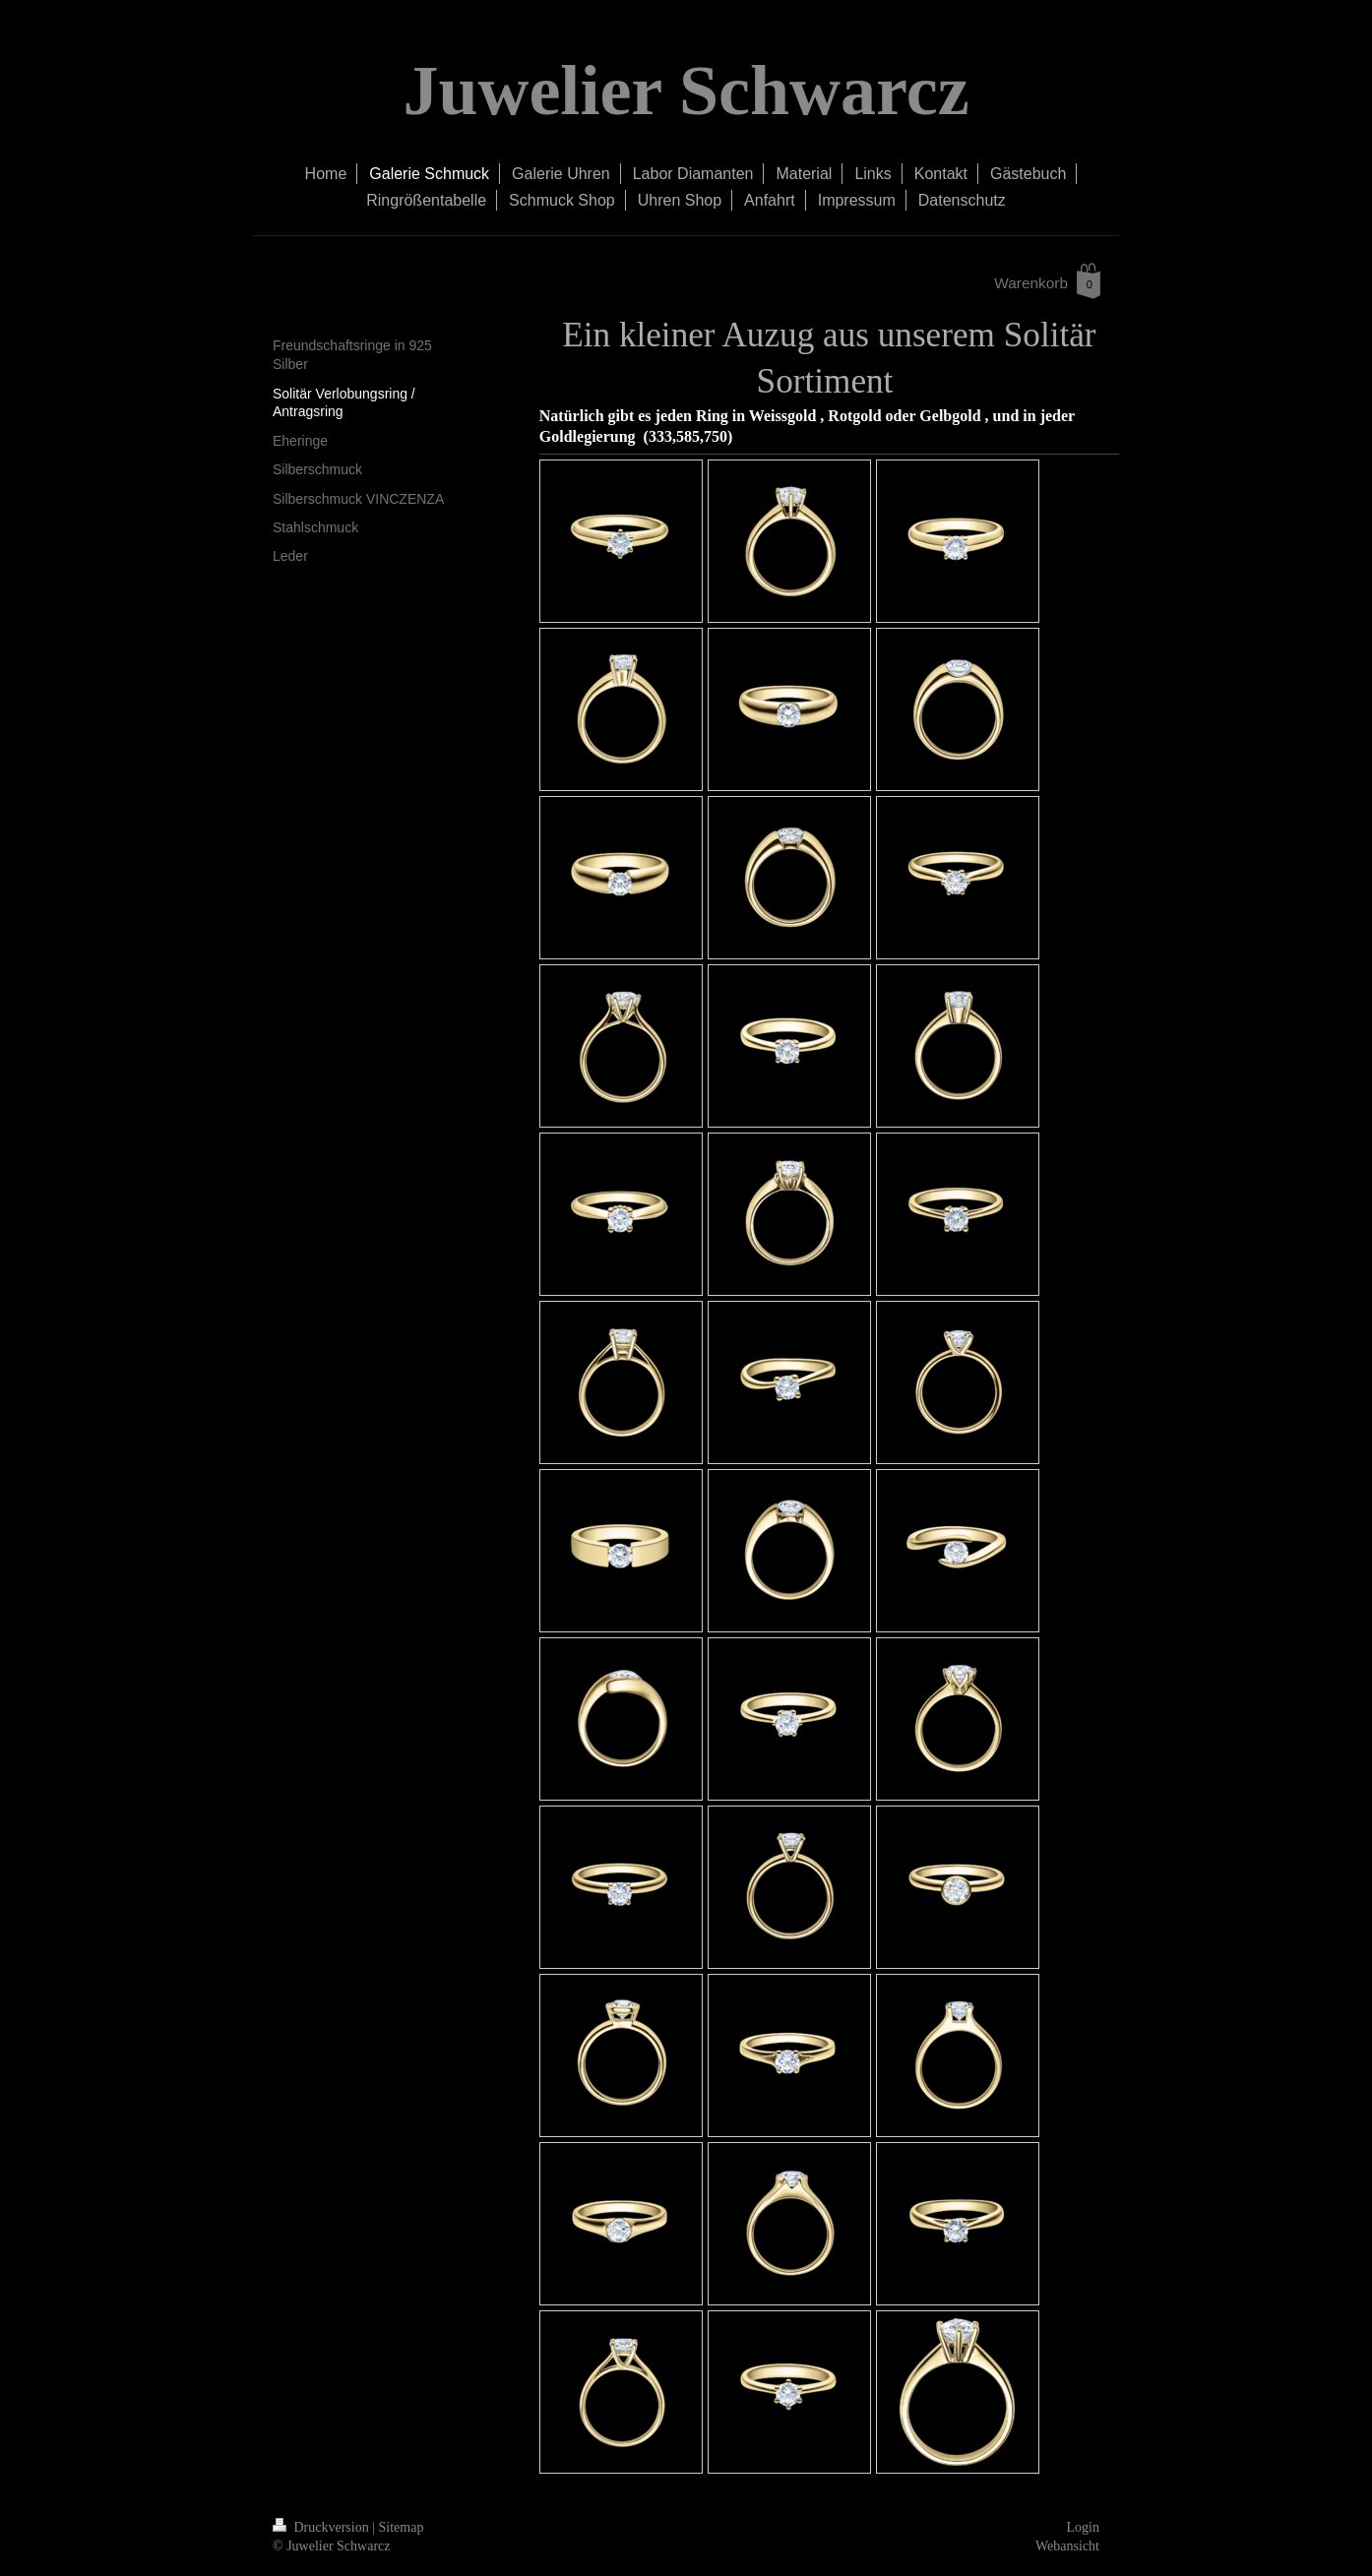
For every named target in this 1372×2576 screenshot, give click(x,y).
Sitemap (401, 2527)
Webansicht (1067, 2546)
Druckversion (322, 2527)
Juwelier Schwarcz (685, 90)
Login (1083, 2527)
